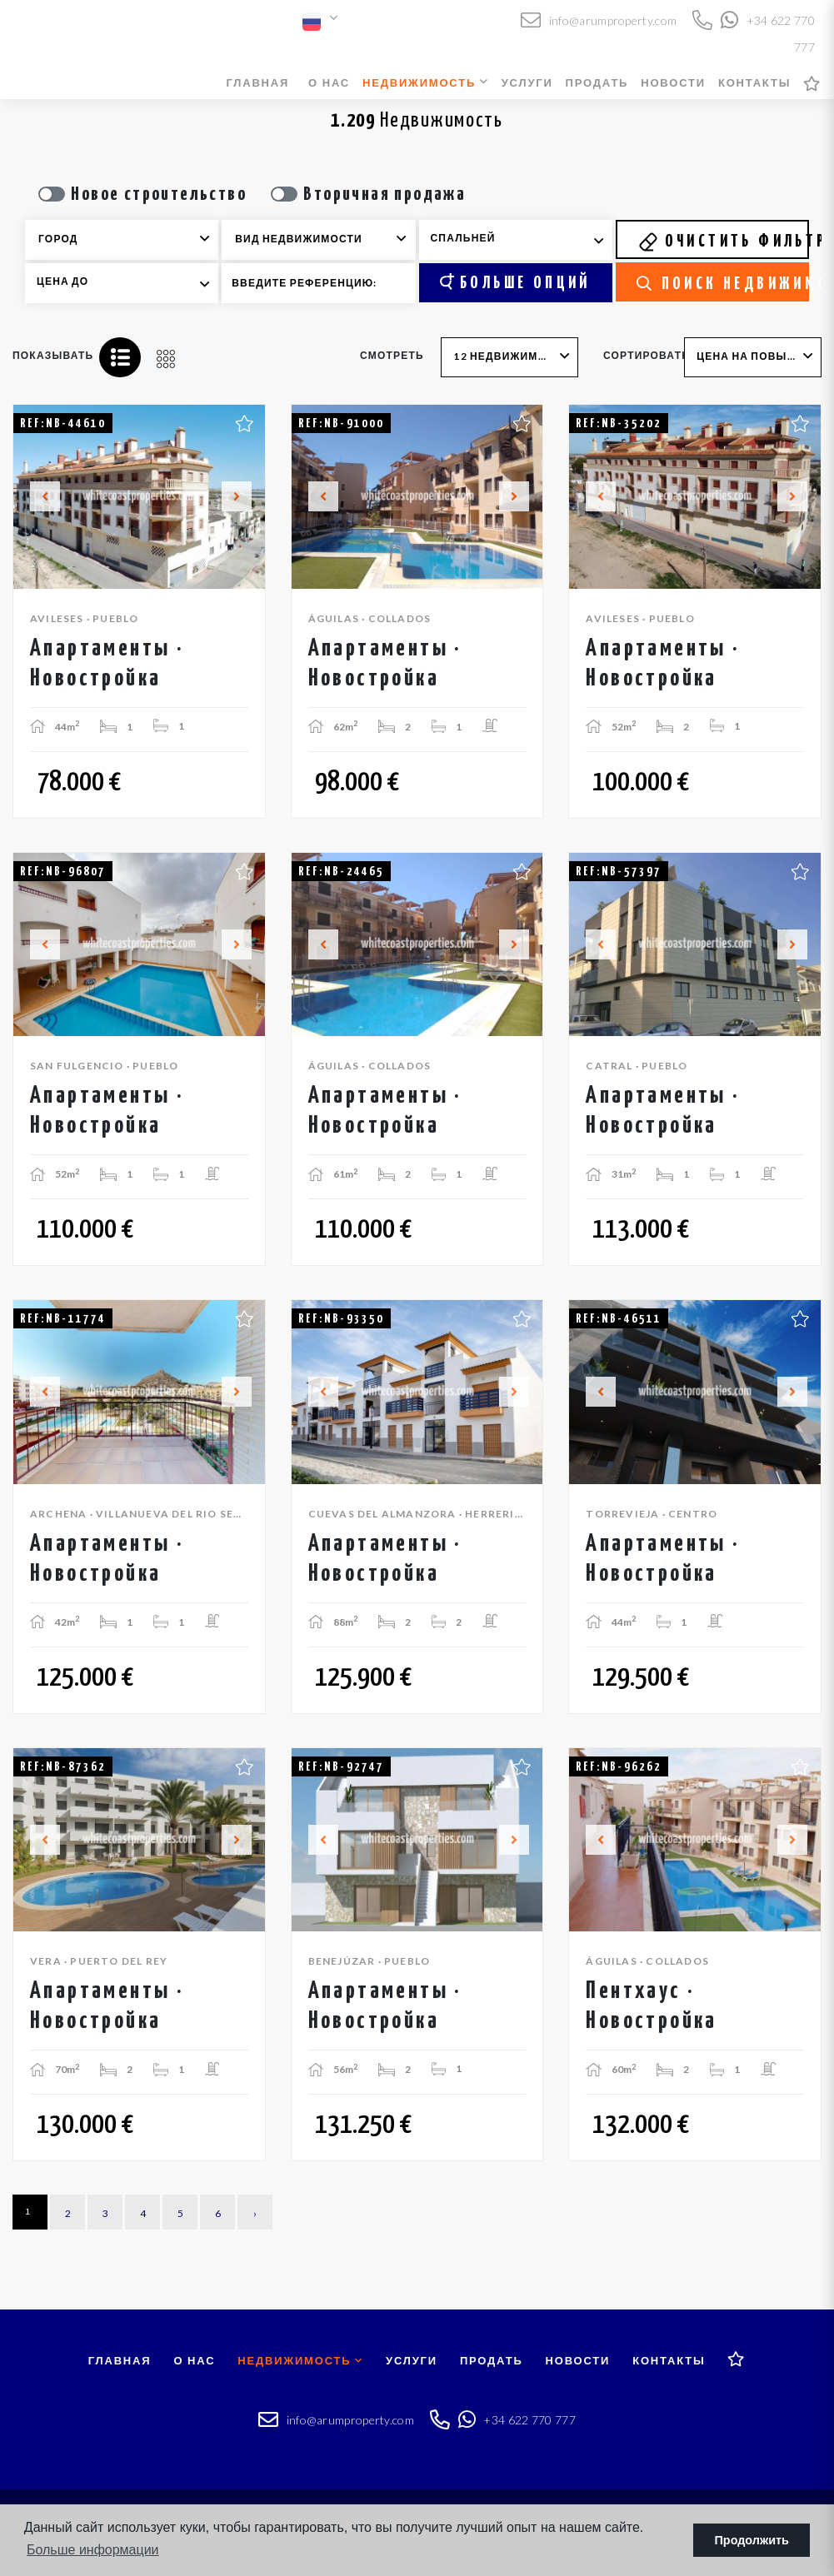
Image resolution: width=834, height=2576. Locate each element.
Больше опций (515, 282)
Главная (257, 82)
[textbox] (133, 239)
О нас (329, 82)
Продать (597, 82)
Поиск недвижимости (723, 284)
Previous (35, 497)
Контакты (754, 82)
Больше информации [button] (93, 2550)
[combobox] (121, 240)
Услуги (527, 82)
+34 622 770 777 (517, 2420)
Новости (673, 82)
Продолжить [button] (752, 2540)
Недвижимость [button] (425, 82)
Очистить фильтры (723, 242)
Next (243, 497)
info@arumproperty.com (599, 20)
